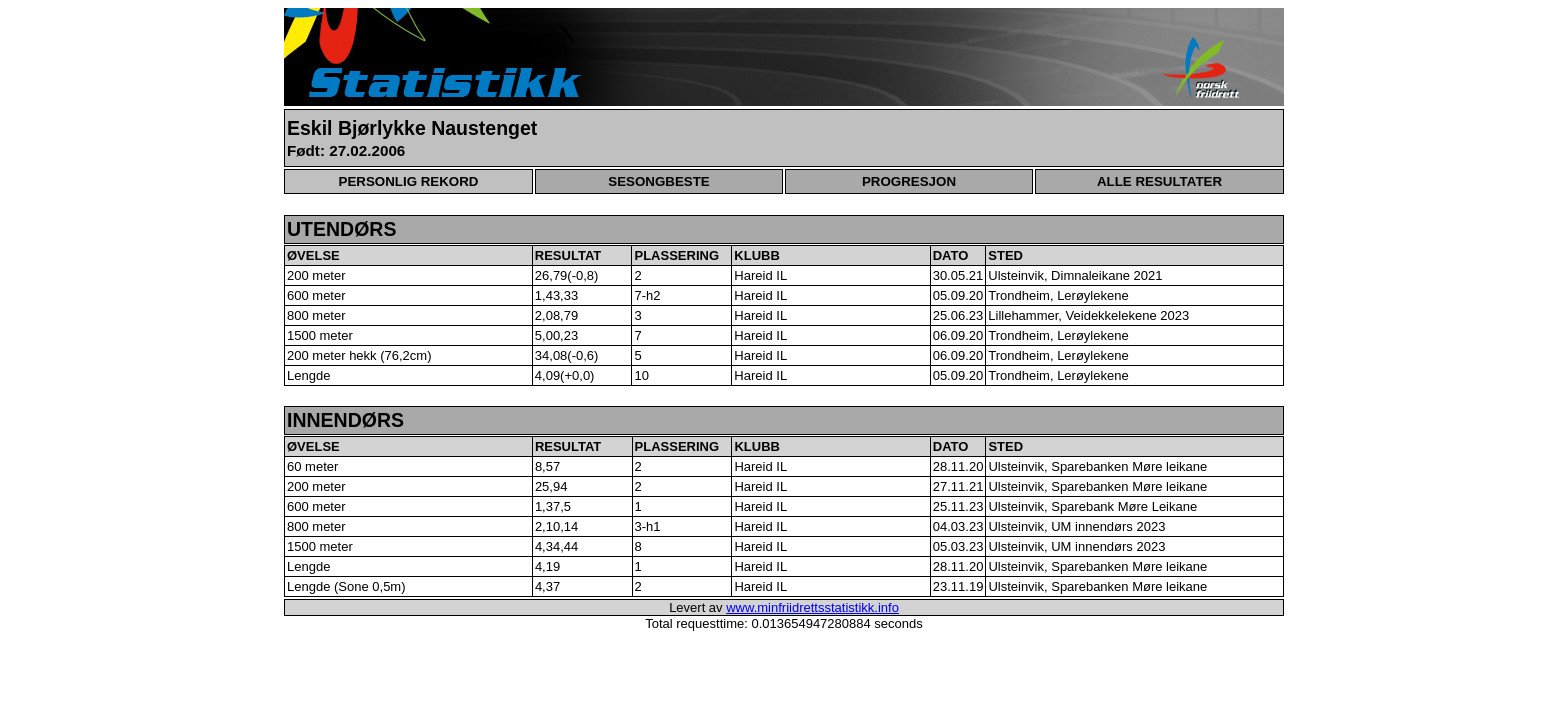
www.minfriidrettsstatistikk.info (812, 607)
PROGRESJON (909, 181)
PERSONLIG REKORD (409, 181)
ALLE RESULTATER (1159, 181)
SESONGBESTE (658, 181)
